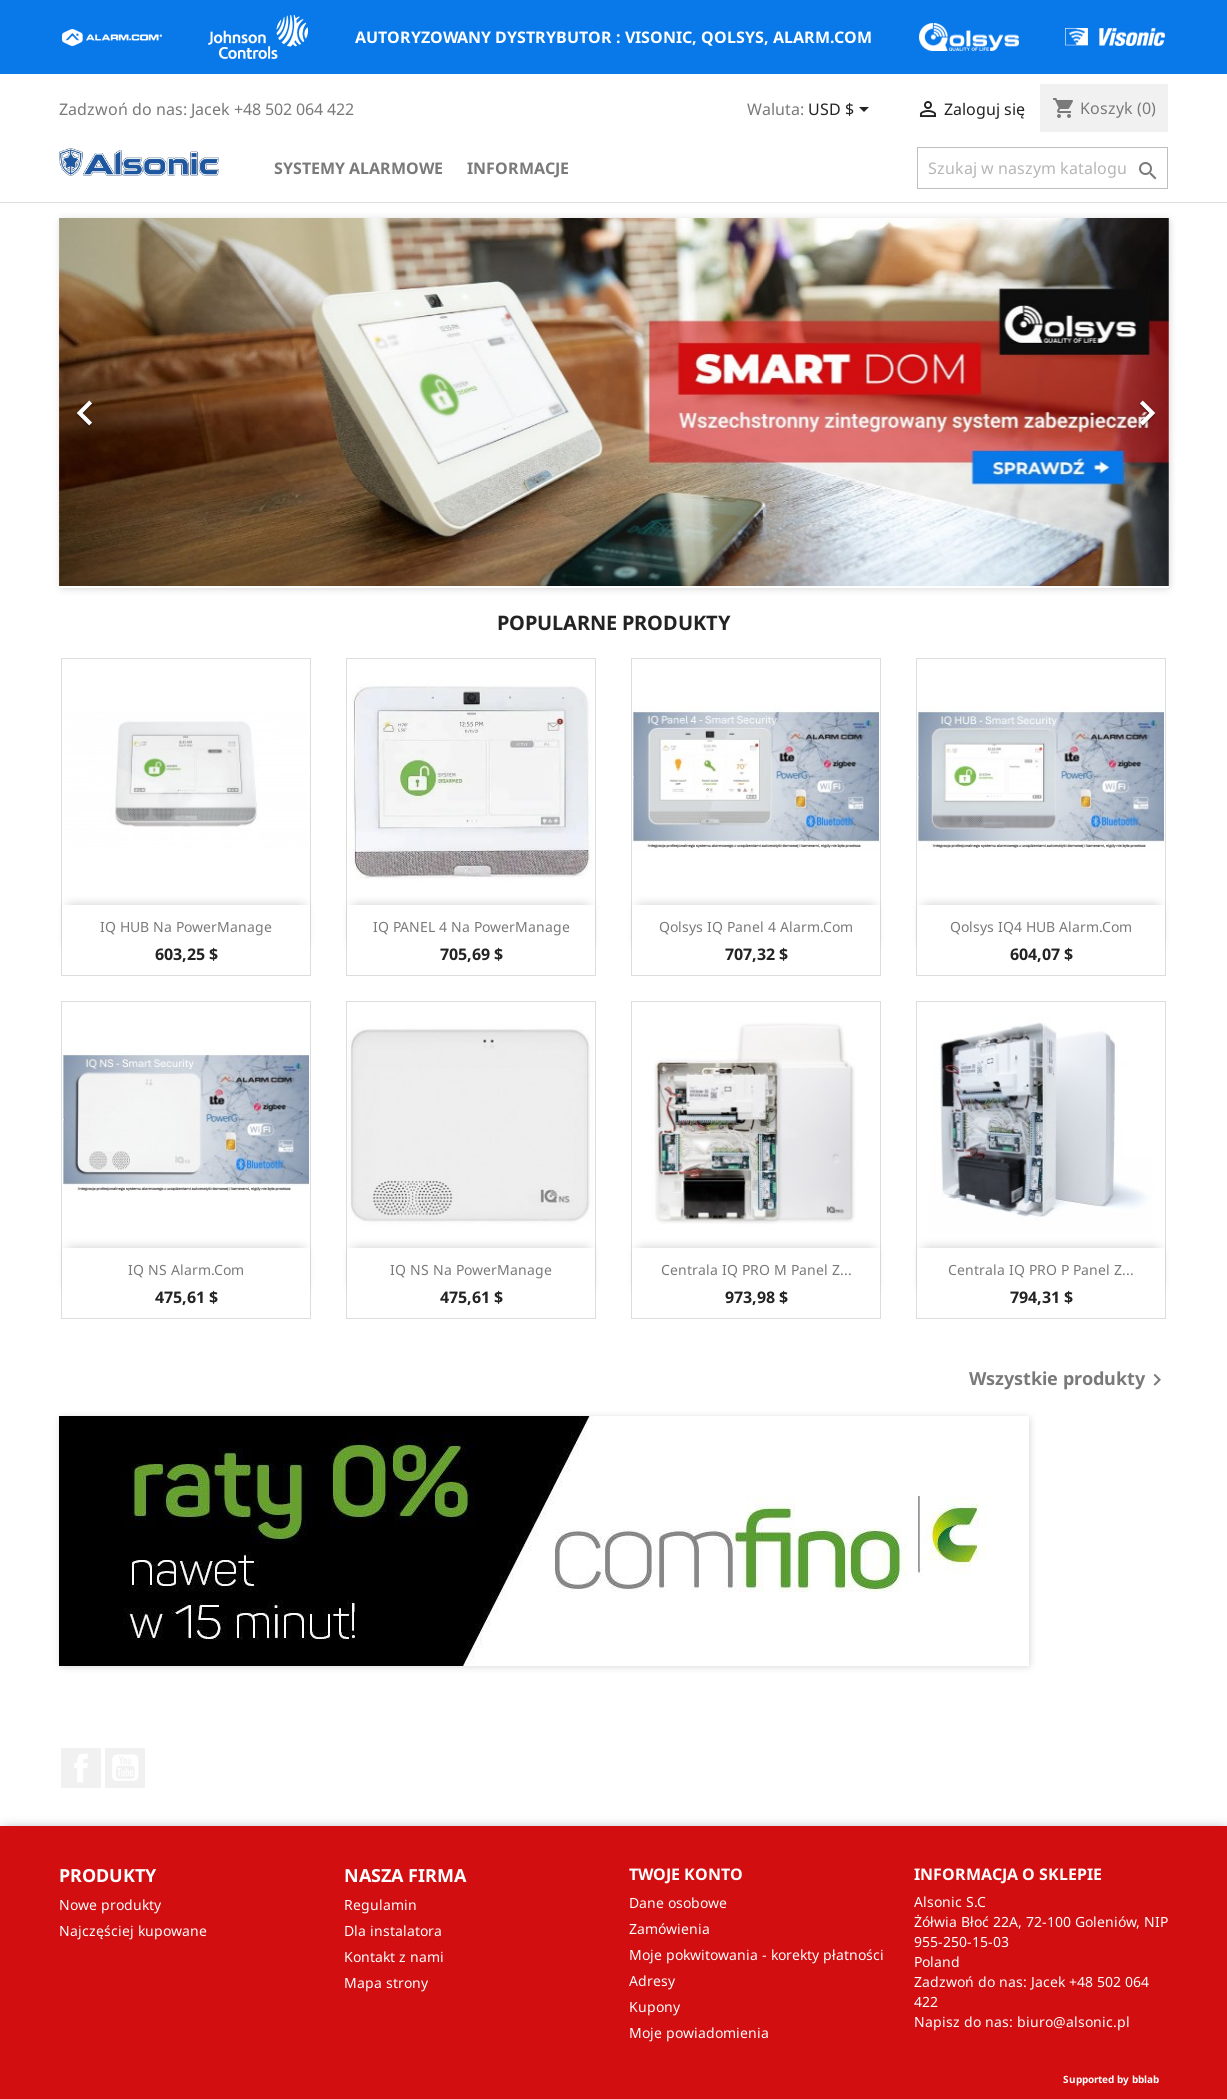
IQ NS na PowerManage (471, 1269)
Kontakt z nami (394, 1956)
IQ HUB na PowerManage (186, 926)
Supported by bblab (1111, 2079)
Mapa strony (386, 1982)
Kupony (654, 2006)
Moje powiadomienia (699, 2032)
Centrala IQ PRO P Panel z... (1041, 1269)
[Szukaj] (1042, 168)
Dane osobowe (678, 1902)
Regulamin (380, 1904)
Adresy (652, 1980)
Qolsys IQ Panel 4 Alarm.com (756, 926)
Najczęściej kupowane (133, 1930)
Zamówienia (669, 1928)
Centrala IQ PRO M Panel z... (756, 1269)
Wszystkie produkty (1069, 1380)
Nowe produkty (110, 1904)
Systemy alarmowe (358, 168)
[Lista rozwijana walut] (842, 111)
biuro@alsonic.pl (1073, 2021)
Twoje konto (686, 1874)
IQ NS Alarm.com (186, 1269)
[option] (614, 403)
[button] (76, 403)
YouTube (125, 1768)
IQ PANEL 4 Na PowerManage (471, 926)
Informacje (518, 168)
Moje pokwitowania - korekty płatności (756, 1954)
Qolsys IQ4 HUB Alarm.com (1041, 926)
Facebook (81, 1768)
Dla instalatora (393, 1930)
